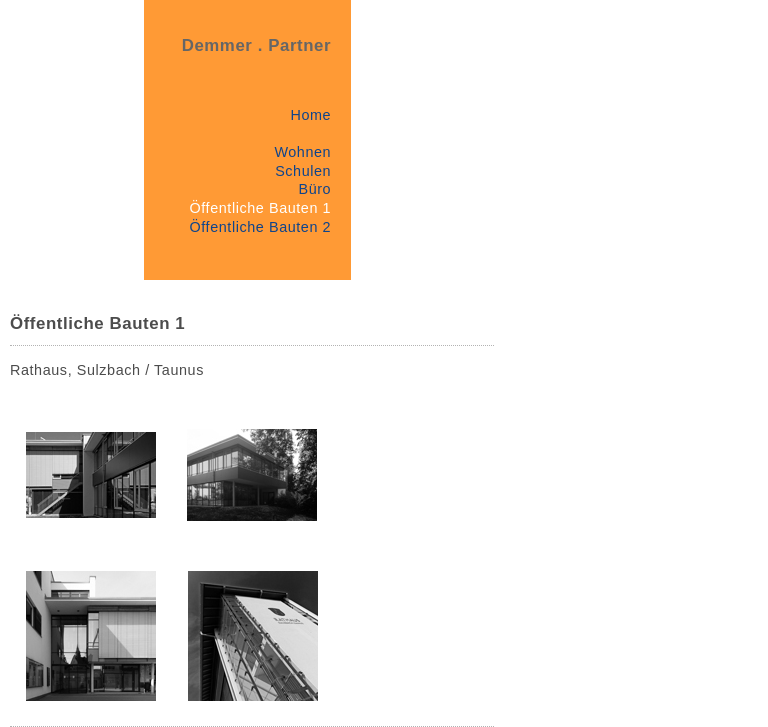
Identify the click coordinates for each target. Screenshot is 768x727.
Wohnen (302, 152)
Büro (314, 189)
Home (310, 115)
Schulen (303, 171)
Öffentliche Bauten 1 (261, 208)
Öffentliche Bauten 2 (261, 227)
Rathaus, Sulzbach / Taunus (107, 370)
